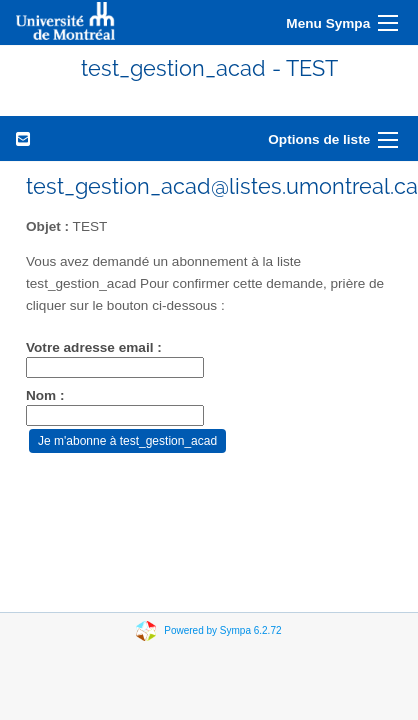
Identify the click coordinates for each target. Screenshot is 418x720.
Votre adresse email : (94, 347)
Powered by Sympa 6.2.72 (222, 630)
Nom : (45, 395)
